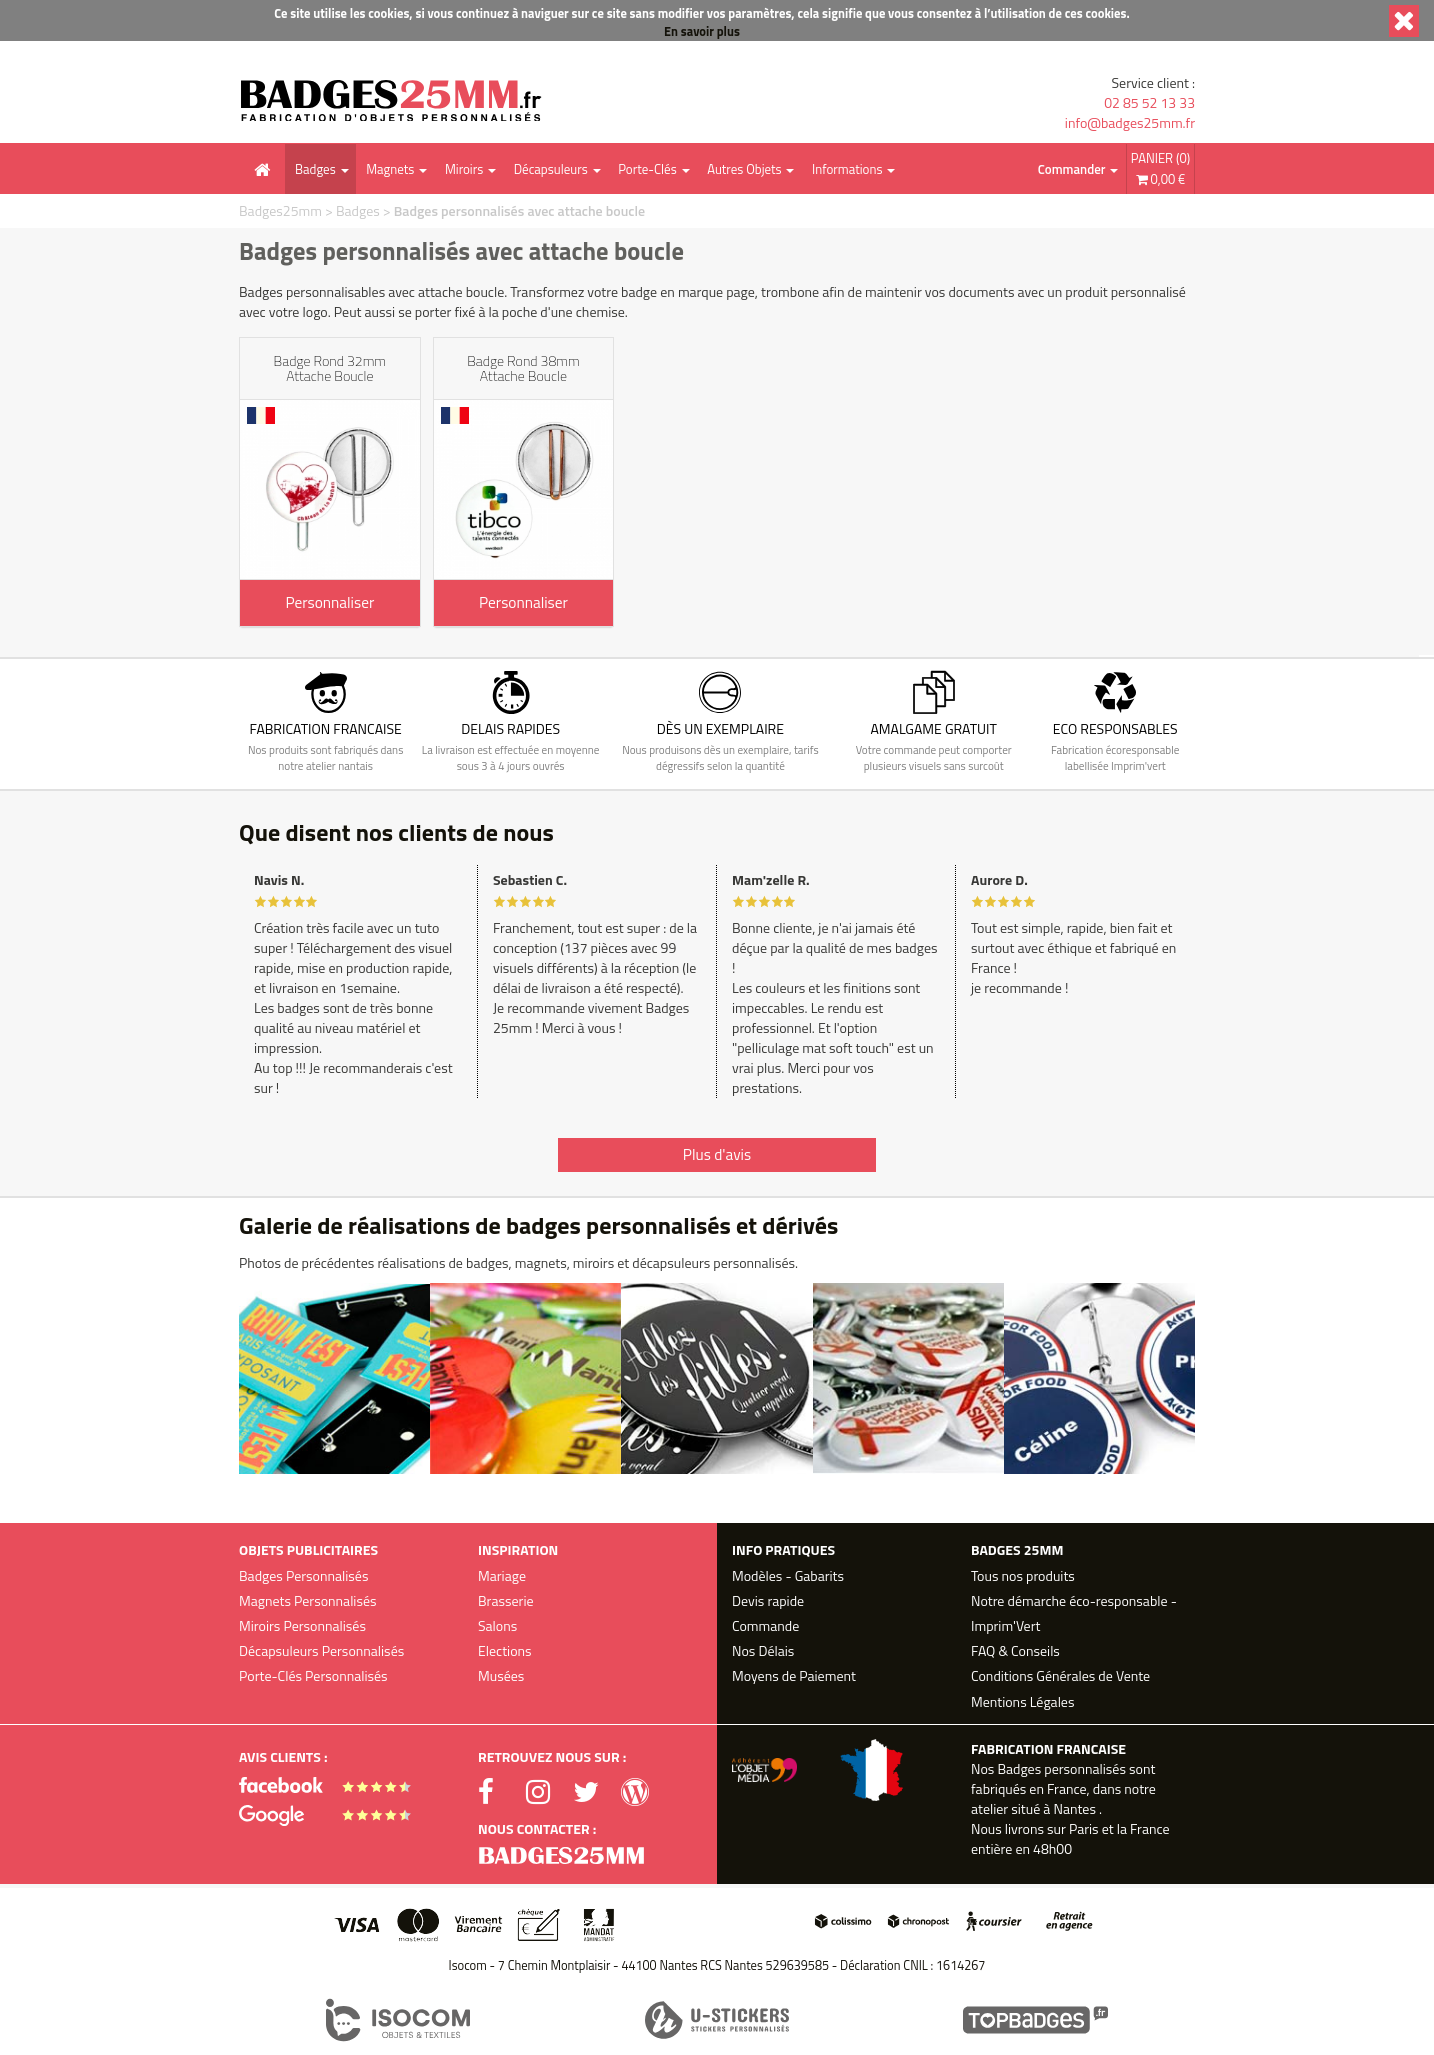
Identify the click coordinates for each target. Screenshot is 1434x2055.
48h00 (1052, 1848)
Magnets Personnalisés (308, 1600)
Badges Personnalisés (303, 1575)
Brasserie (506, 1600)
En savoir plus (702, 31)
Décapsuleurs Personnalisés (321, 1650)
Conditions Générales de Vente (1060, 1675)
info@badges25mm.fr (1130, 123)
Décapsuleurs (551, 169)
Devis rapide (768, 1600)
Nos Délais (763, 1650)
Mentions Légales (1022, 1701)
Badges (315, 169)
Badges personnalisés (1061, 1768)
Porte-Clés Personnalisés (313, 1675)
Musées (501, 1675)
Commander (1072, 169)
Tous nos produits (1023, 1575)
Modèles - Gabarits (788, 1575)
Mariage (502, 1575)
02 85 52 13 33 (1149, 103)
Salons (497, 1625)
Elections (505, 1650)
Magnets (390, 169)
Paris (1084, 1828)
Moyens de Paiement (794, 1675)
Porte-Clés (647, 169)
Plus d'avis (717, 1154)
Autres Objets (744, 169)
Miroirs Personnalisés (302, 1625)
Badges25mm (280, 210)
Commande (765, 1625)
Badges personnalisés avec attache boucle (519, 210)
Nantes (1074, 1808)
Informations (847, 169)
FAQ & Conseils (1015, 1650)
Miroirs (464, 169)
